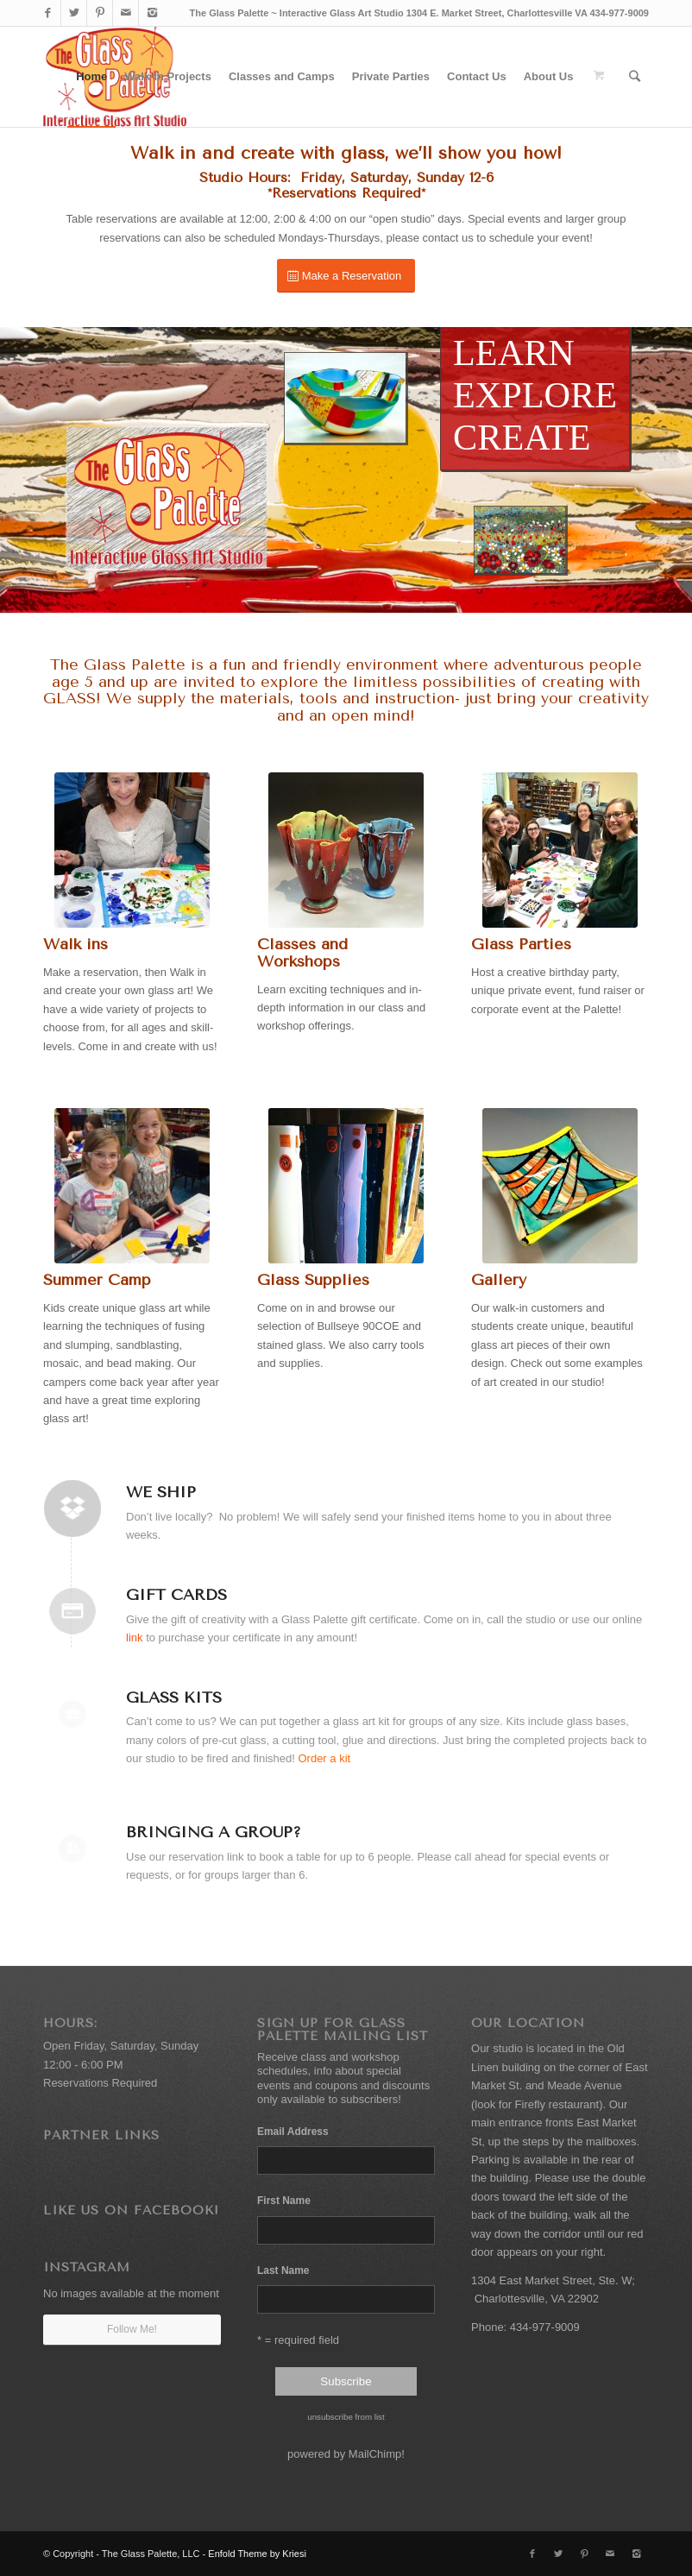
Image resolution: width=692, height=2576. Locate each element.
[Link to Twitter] (73, 13)
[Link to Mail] (125, 13)
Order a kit (324, 1758)
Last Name (283, 2270)
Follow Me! (132, 2329)
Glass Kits (174, 1697)
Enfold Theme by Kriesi (257, 2553)
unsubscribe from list (345, 2417)
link (134, 1637)
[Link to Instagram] (152, 13)
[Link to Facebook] (47, 13)
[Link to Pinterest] (99, 13)
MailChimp (375, 2453)
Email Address (295, 2131)
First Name (284, 2201)
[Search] (634, 77)
